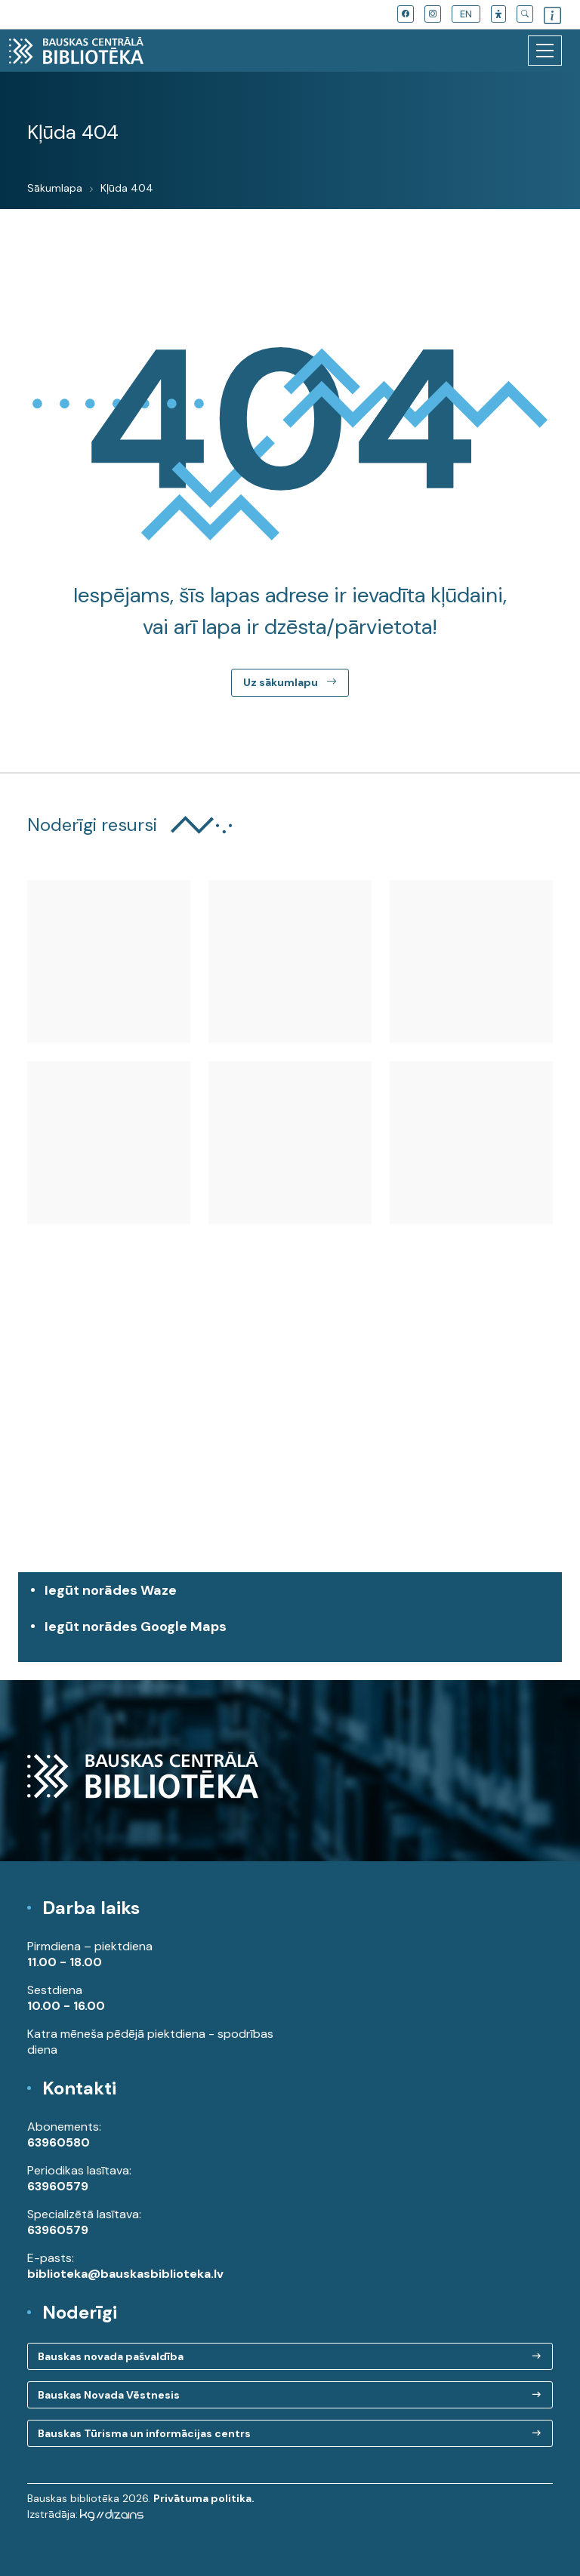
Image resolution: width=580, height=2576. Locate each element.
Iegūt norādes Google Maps (294, 1634)
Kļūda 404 (126, 188)
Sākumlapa (54, 188)
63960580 (58, 2142)
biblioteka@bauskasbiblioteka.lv (125, 2274)
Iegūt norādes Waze (111, 1590)
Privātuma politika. (204, 2498)
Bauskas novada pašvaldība (111, 2356)
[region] (290, 1434)
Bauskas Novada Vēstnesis (109, 2395)
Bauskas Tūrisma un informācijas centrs (144, 2433)
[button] (498, 14)
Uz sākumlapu (290, 682)
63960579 (57, 2186)
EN (466, 14)
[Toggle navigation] (545, 50)
